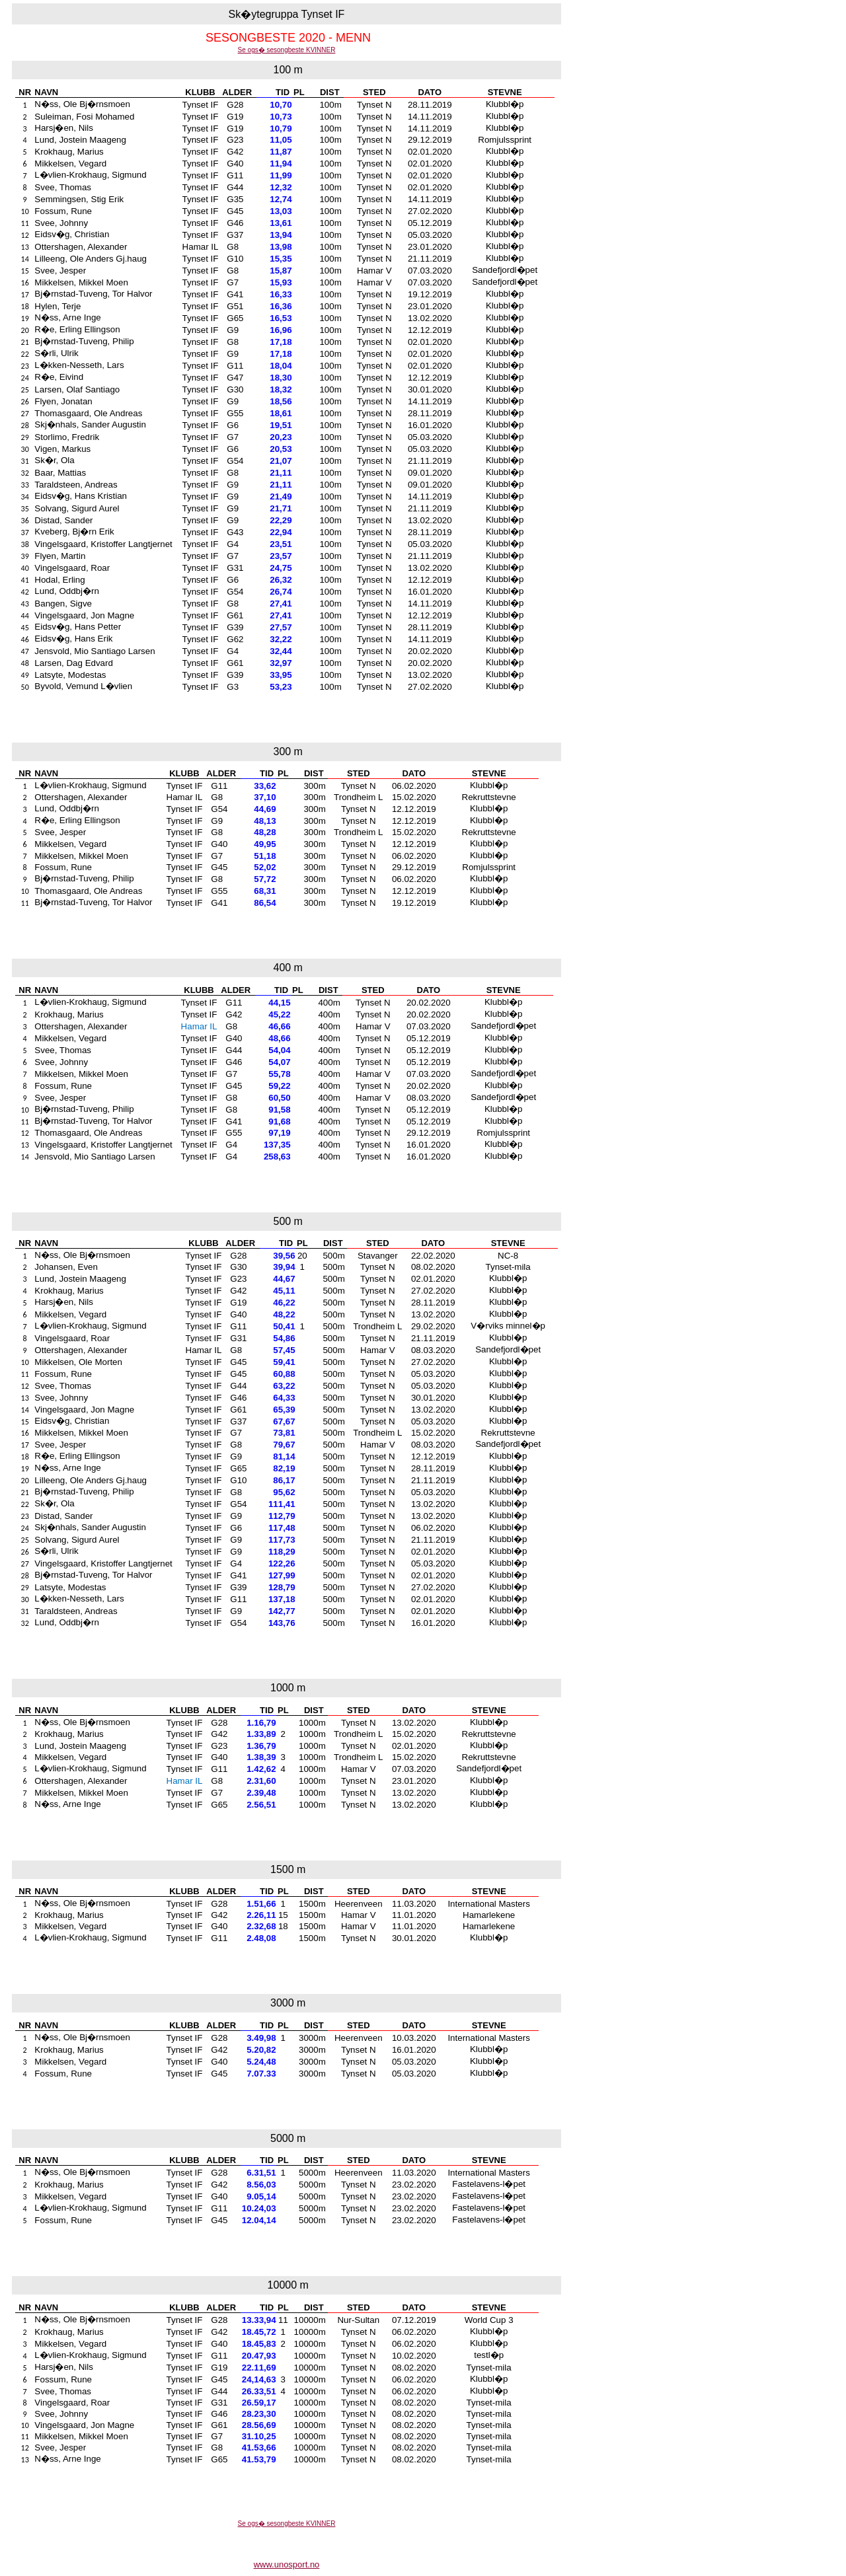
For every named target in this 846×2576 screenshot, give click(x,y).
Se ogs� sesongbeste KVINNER (287, 50)
